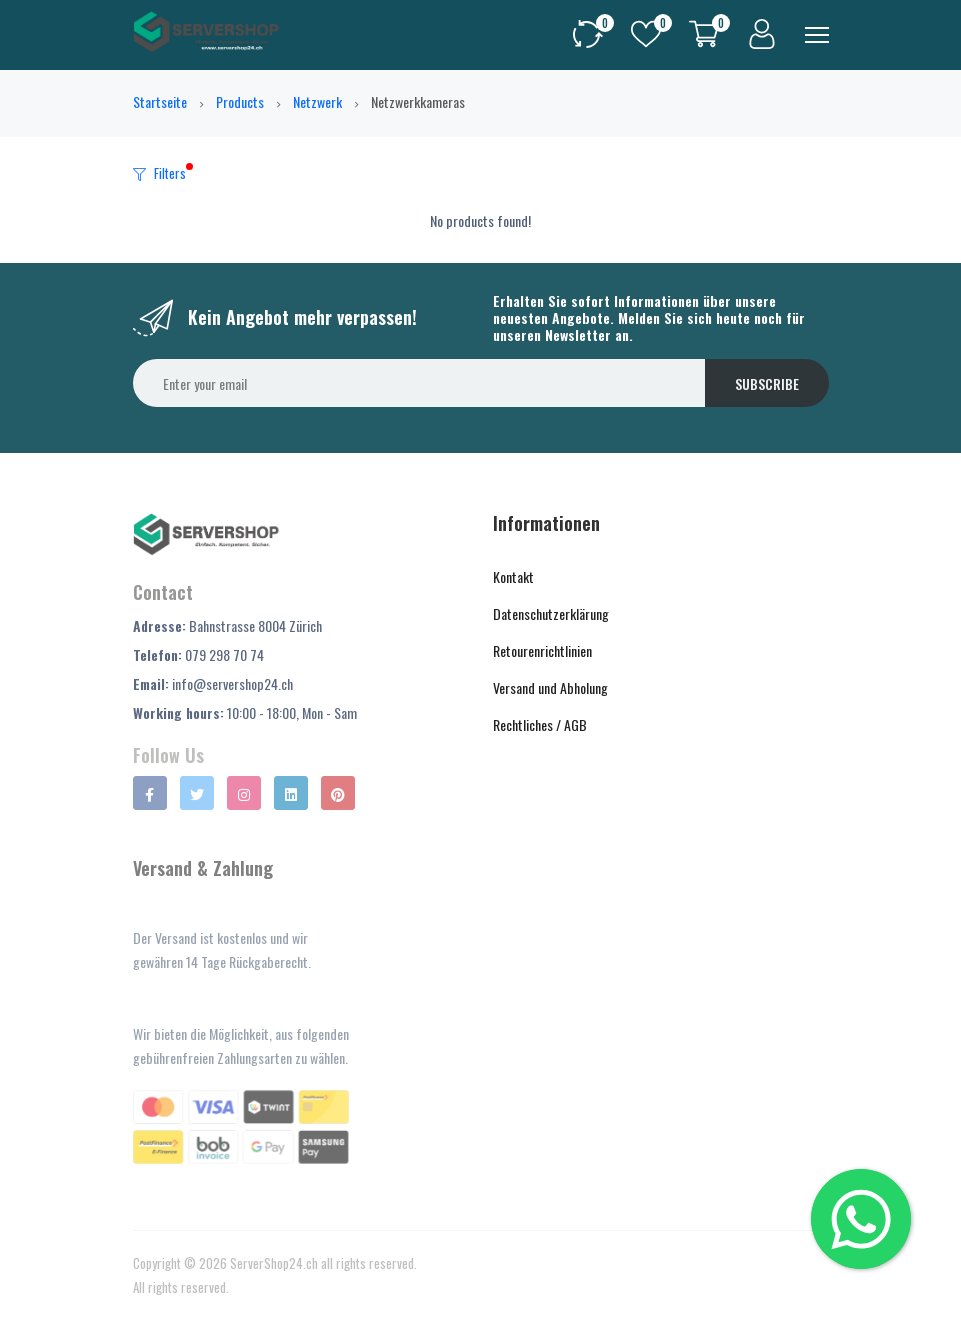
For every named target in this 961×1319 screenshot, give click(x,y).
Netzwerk (317, 101)
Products (240, 101)
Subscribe (767, 383)
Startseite (160, 101)
